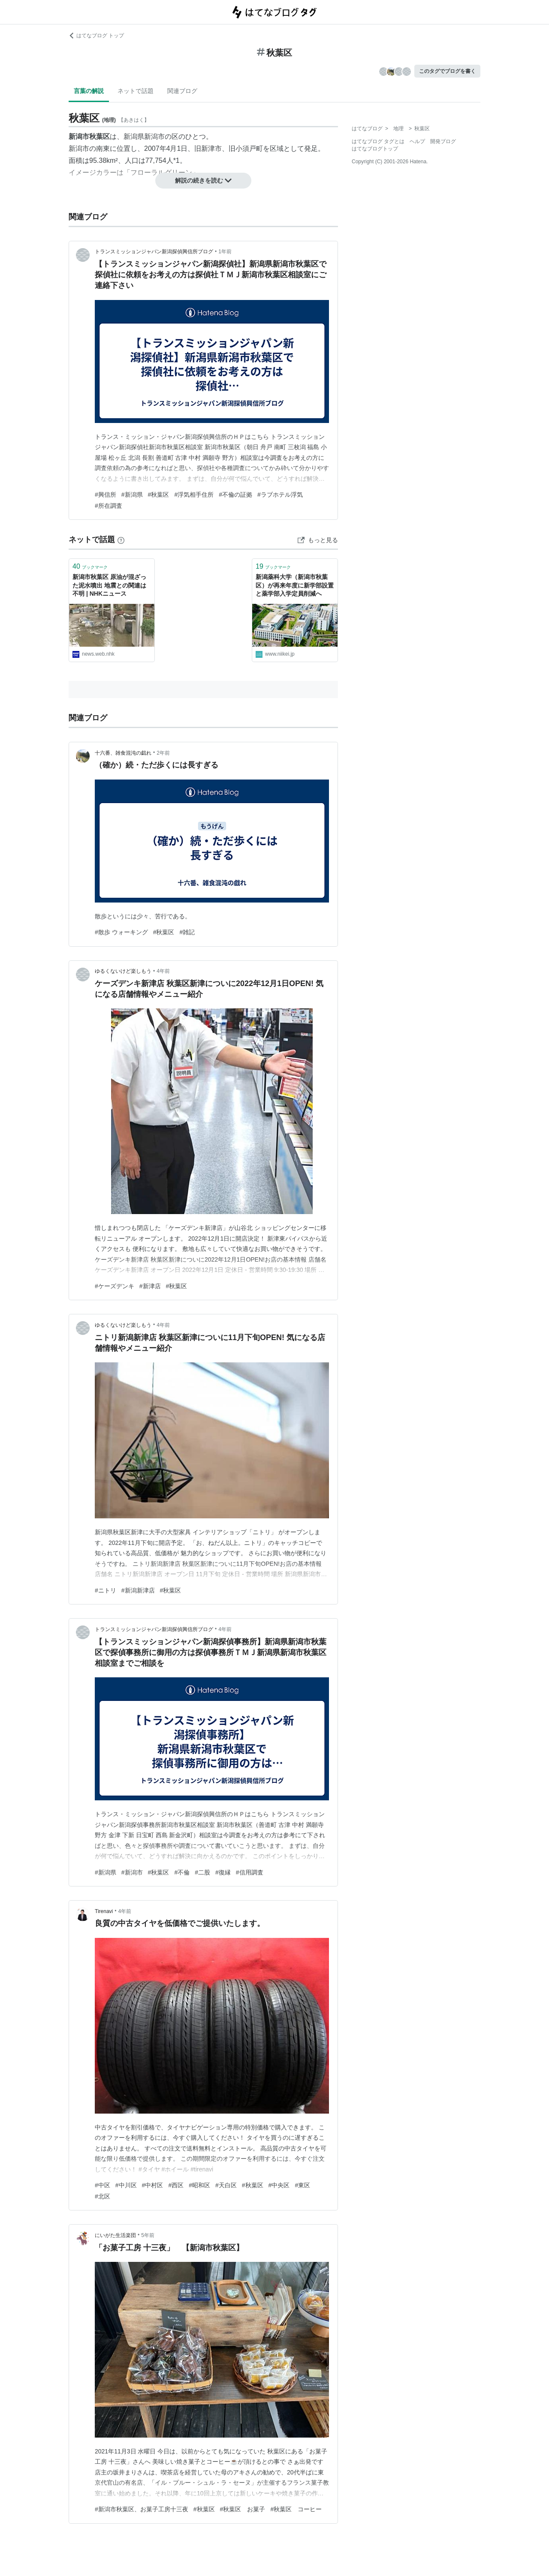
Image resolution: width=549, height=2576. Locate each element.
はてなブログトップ (375, 149)
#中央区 (279, 2185)
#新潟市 (132, 1872)
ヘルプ (417, 141)
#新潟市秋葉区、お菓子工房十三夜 (141, 2509)
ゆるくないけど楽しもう (123, 971)
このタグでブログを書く (447, 71)
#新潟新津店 (138, 1590)
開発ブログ (443, 141)
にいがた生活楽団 (115, 2235)
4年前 (163, 971)
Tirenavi (104, 1911)
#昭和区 (199, 2185)
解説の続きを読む (203, 180)
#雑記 (187, 932)
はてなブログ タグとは (378, 141)
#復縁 (223, 1872)
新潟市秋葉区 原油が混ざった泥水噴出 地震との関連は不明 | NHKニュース (109, 585)
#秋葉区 (158, 494)
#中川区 (126, 2185)
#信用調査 (249, 1872)
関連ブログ (182, 90)
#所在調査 (108, 505)
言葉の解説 (89, 90)
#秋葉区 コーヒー (296, 2509)
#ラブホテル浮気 (280, 494)
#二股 (202, 1872)
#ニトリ (105, 1590)
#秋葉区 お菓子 (242, 2509)
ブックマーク (90, 566)
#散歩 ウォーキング (121, 932)
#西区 (176, 2185)
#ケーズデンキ (114, 1286)
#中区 (102, 2185)
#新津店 (150, 1286)
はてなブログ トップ (96, 36)
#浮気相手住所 (194, 494)
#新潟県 (132, 494)
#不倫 (182, 1872)
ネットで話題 (136, 90)
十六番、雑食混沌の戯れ (123, 753)
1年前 (225, 252)
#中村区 (152, 2185)
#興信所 (105, 494)
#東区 (302, 2185)
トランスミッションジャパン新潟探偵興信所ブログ (154, 252)
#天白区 (226, 2185)
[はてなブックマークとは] (121, 539)
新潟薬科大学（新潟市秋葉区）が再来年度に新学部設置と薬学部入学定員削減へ (295, 585)
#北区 (102, 2196)
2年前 (163, 753)
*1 (176, 160)
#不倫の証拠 (235, 494)
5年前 (147, 2235)
